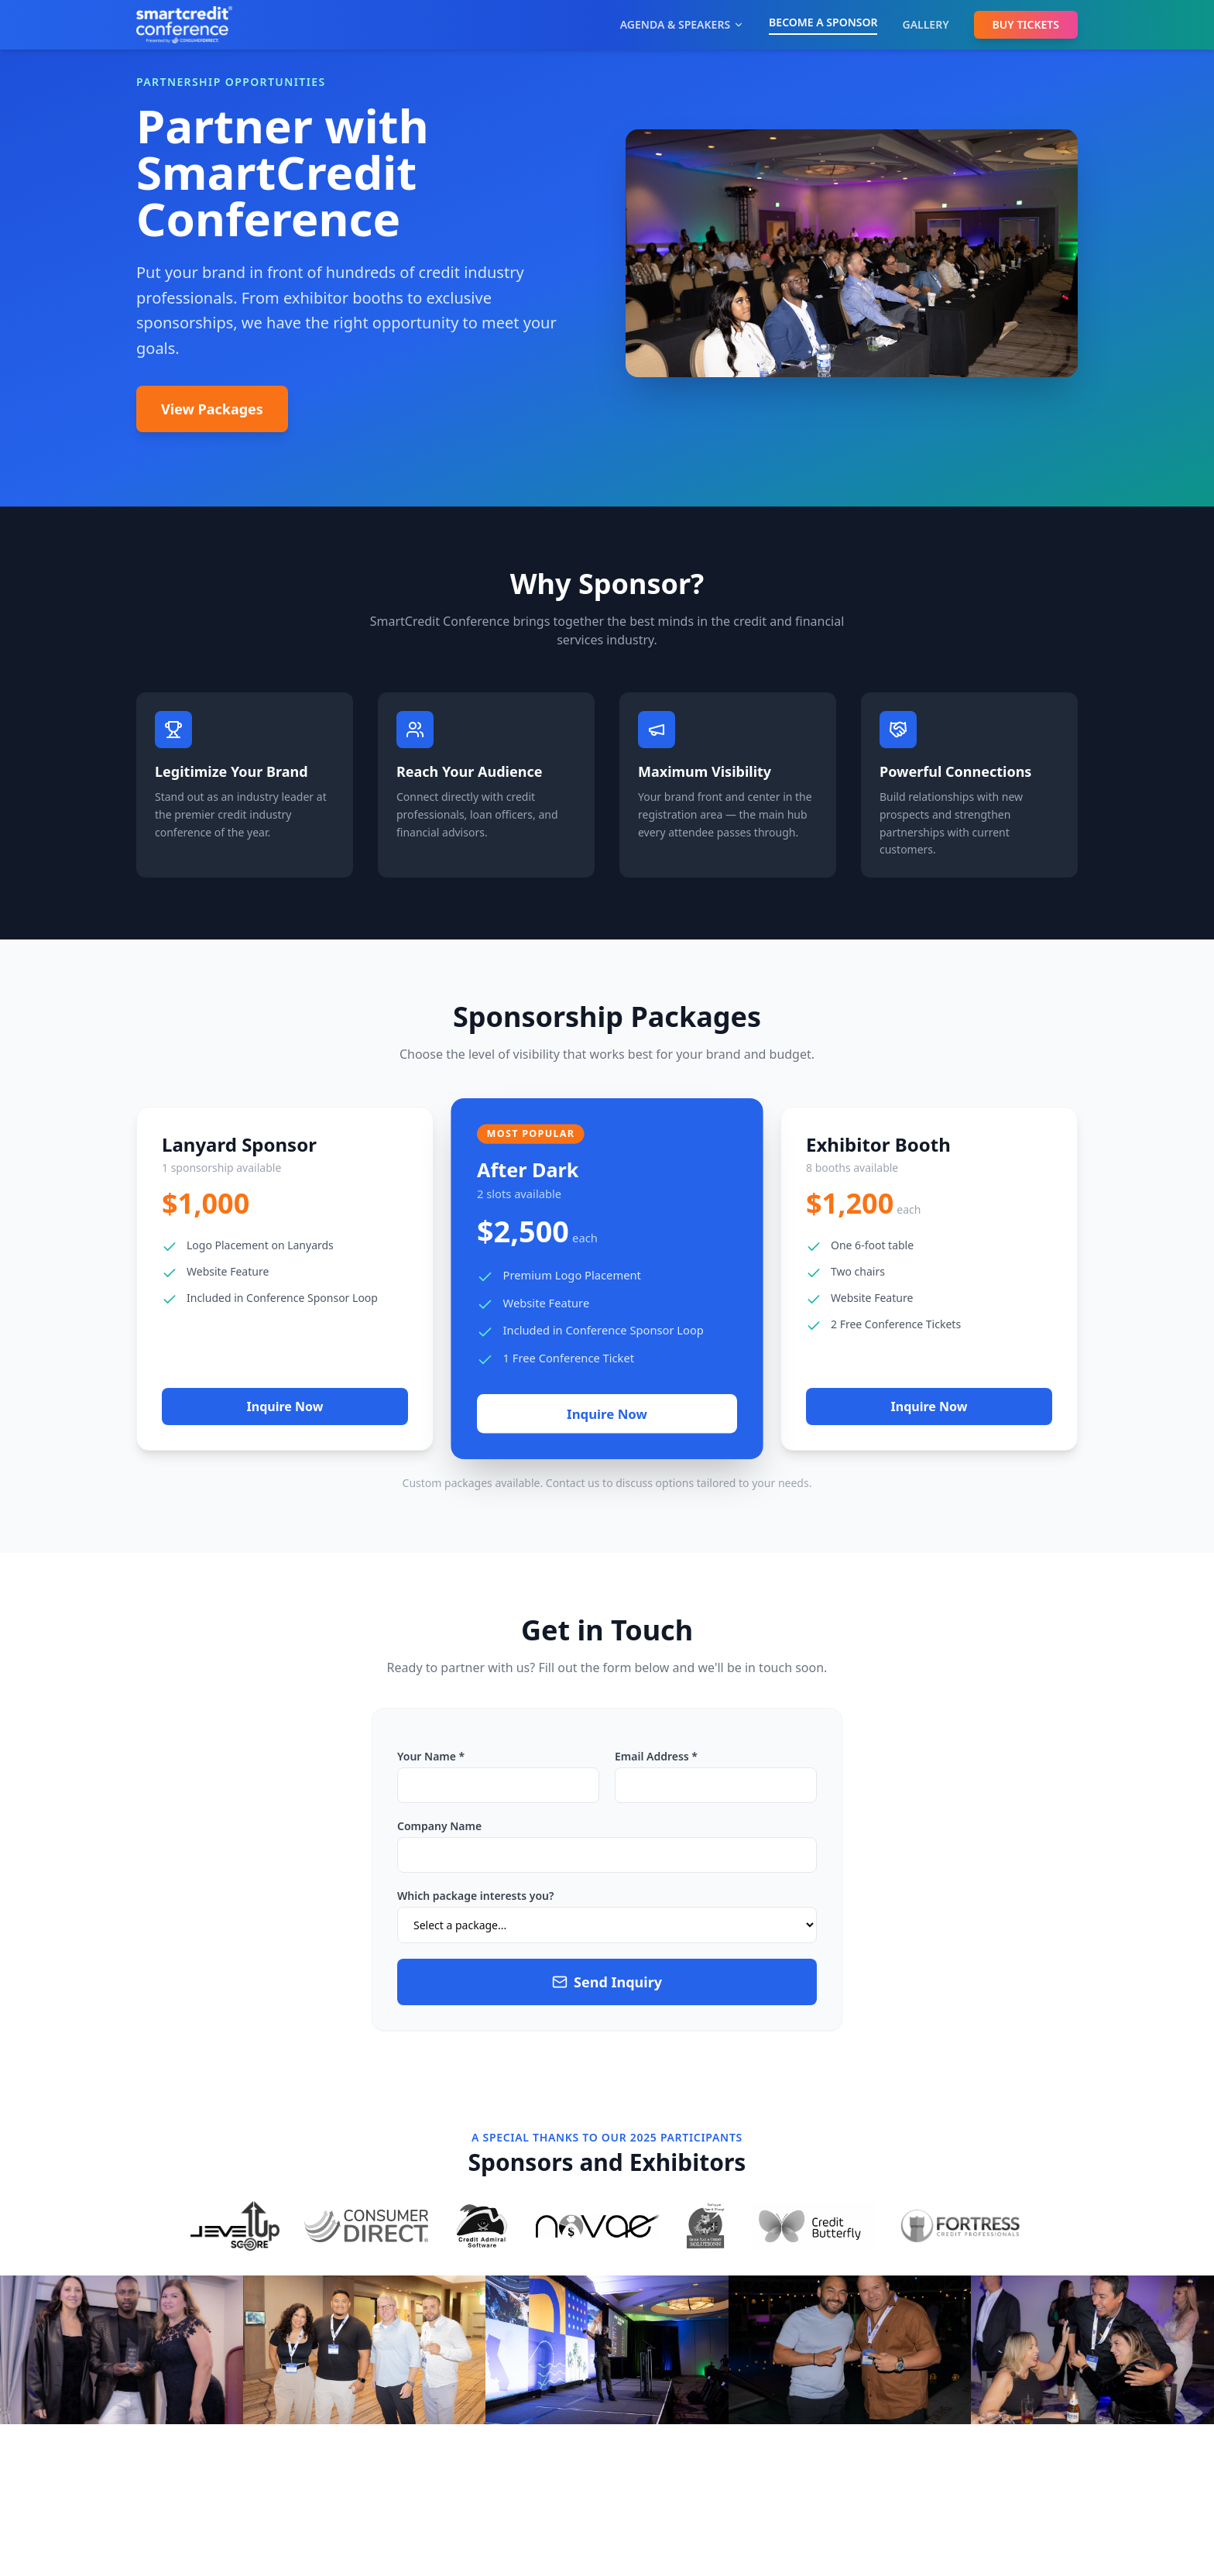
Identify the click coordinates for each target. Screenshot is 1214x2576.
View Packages (212, 409)
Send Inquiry (607, 1982)
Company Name (439, 1826)
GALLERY (925, 24)
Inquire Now (285, 1406)
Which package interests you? (475, 1895)
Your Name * (431, 1756)
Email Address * (656, 1756)
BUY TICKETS (1026, 24)
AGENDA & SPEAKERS (682, 24)
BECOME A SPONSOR (823, 22)
